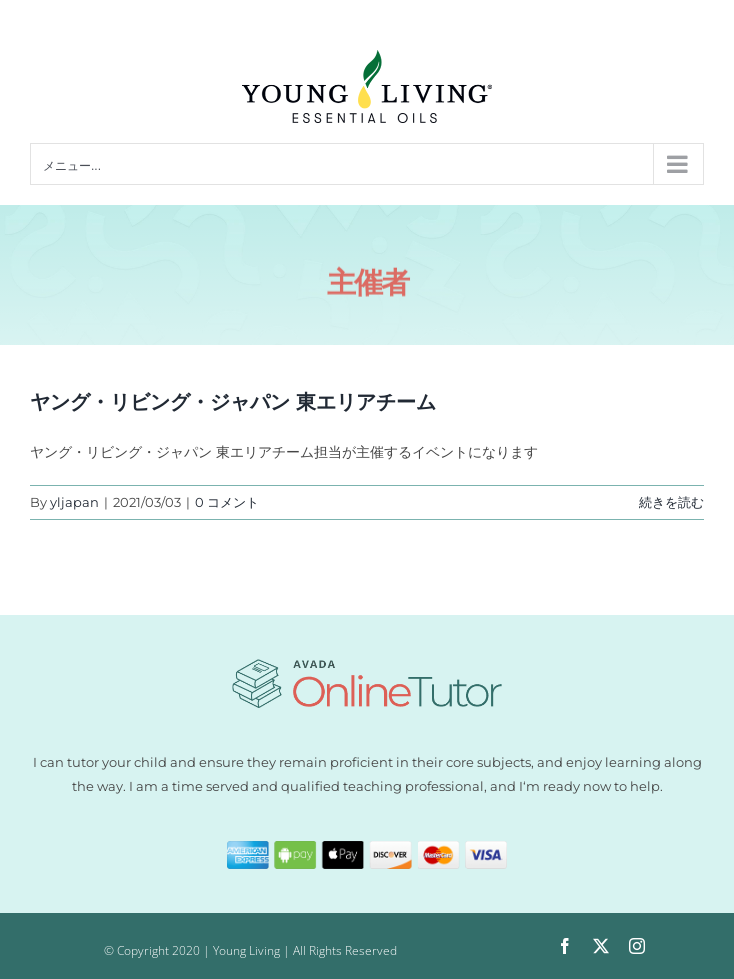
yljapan (74, 502)
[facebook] (565, 946)
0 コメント (227, 502)
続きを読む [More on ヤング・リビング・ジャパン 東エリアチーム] (671, 502)
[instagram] (637, 946)
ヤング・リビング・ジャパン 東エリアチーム (233, 402)
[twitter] (601, 946)
